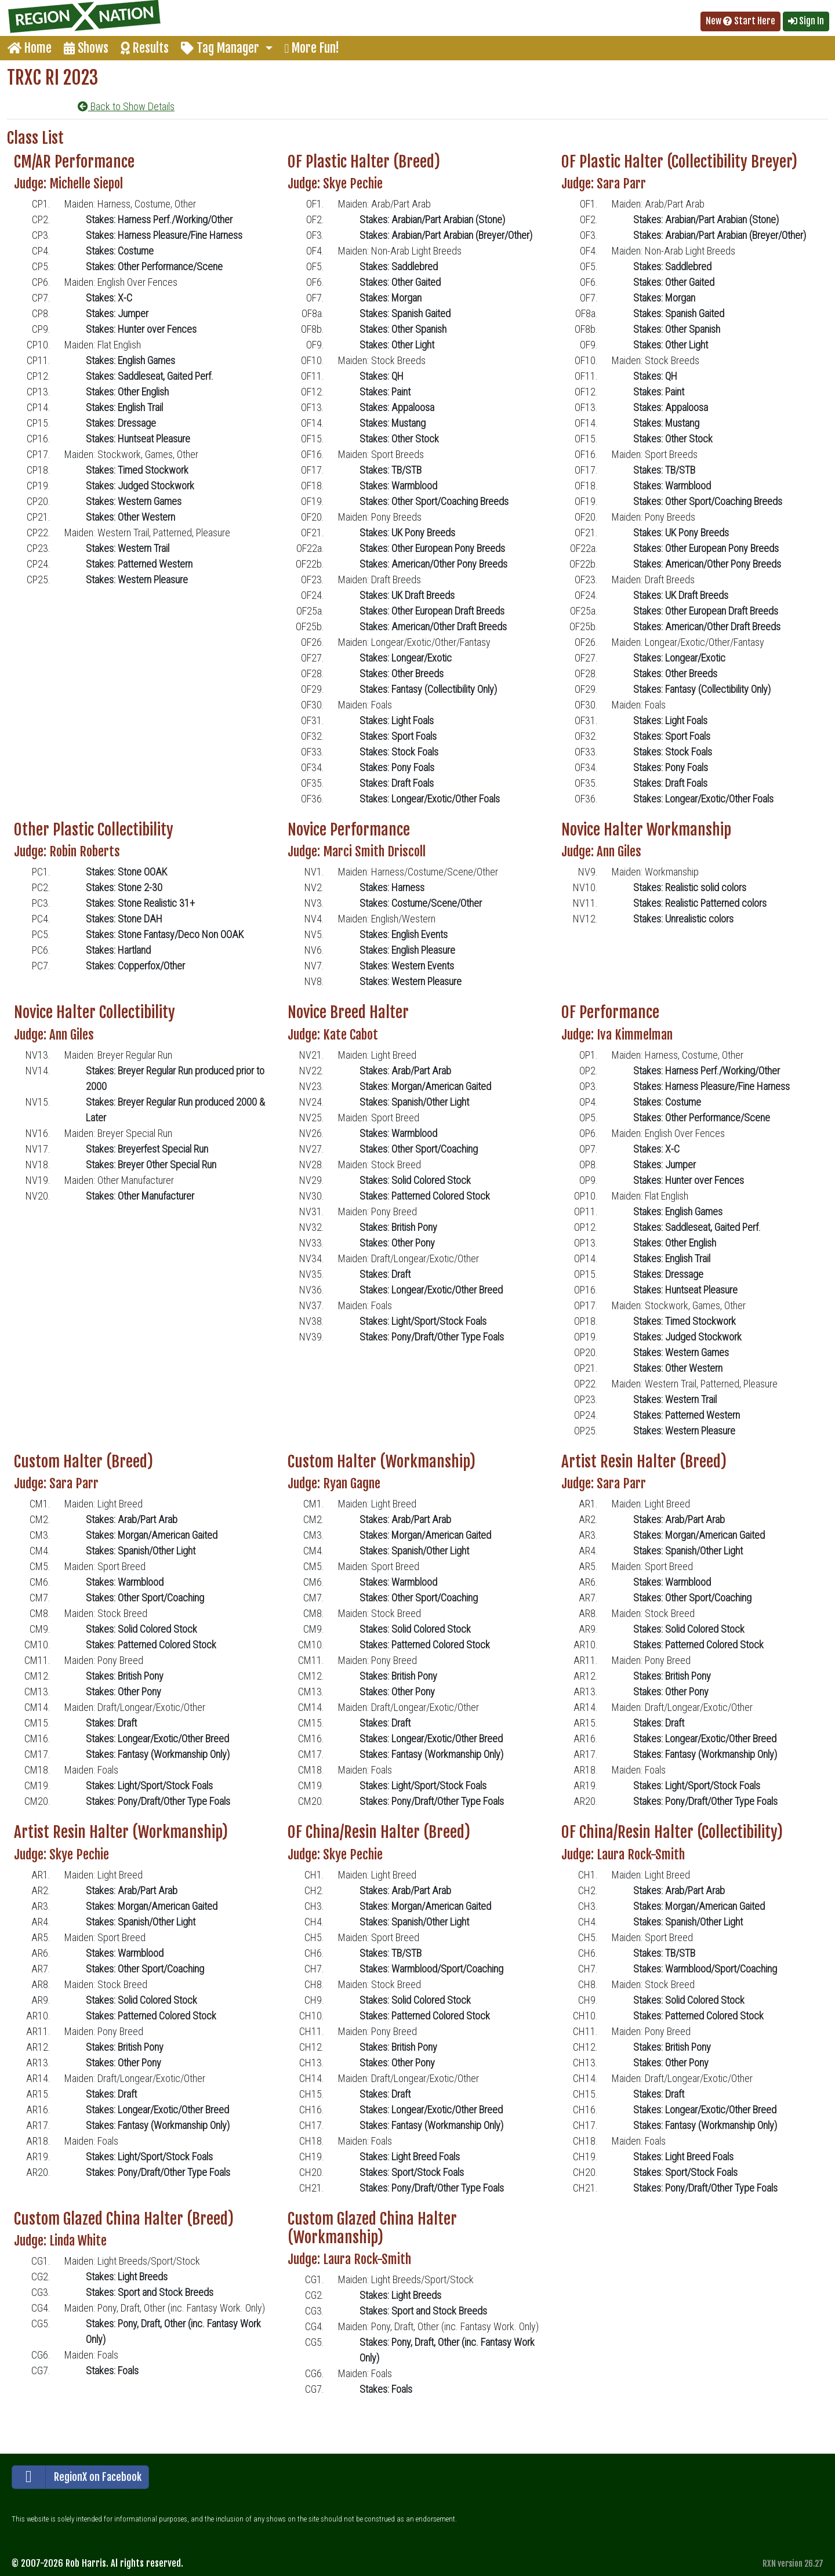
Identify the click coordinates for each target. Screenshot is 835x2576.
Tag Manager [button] (221, 48)
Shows (86, 48)
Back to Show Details (126, 106)
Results (145, 48)
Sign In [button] (806, 21)
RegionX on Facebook (76, 2477)
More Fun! (312, 48)
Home (30, 48)
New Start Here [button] (740, 21)
